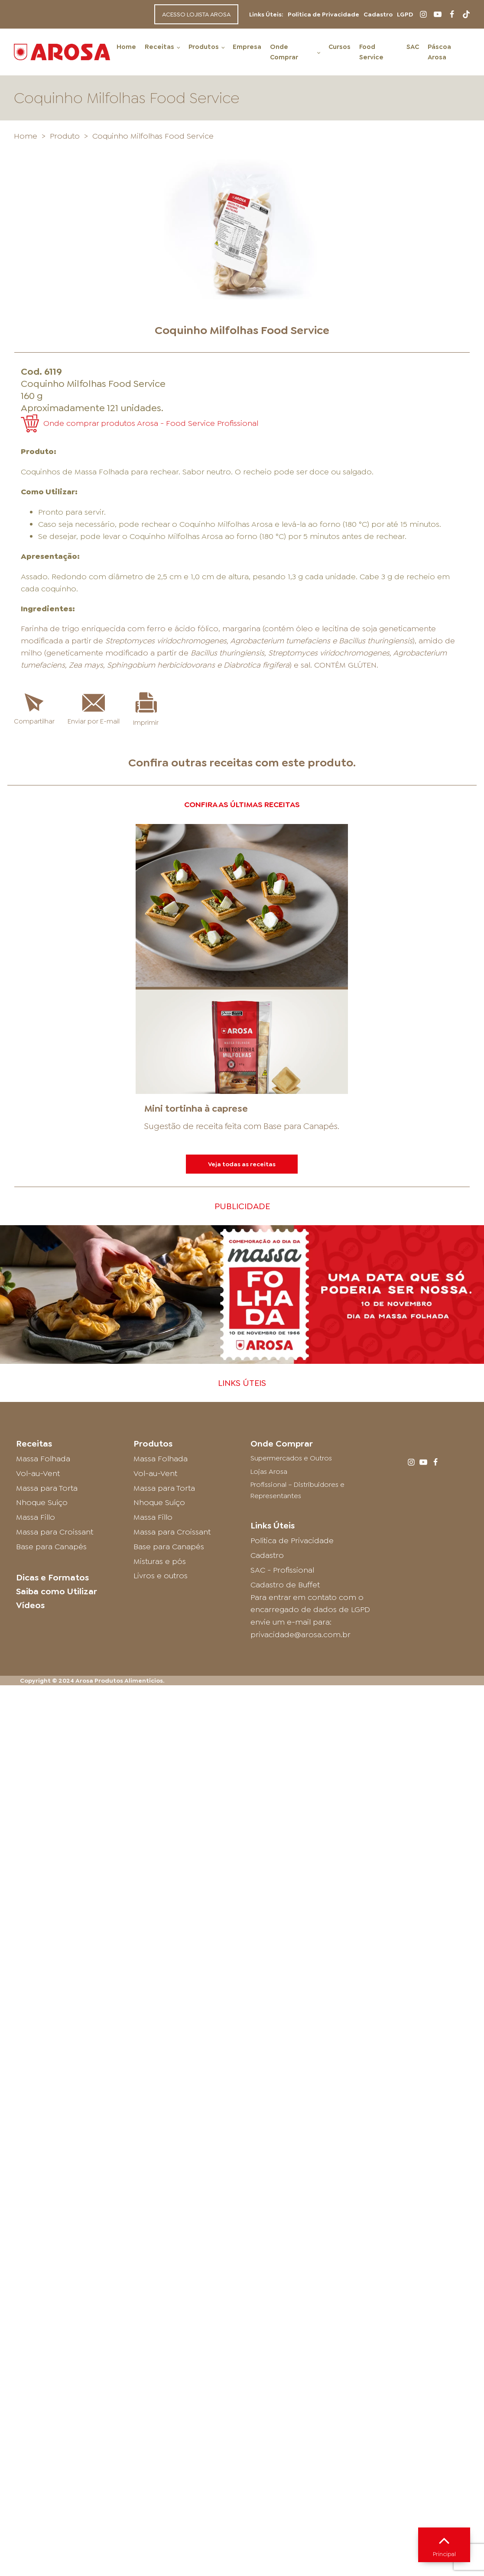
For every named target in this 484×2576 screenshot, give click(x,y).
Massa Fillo (35, 1517)
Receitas (159, 46)
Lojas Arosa (268, 1471)
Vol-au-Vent (38, 1473)
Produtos (203, 46)
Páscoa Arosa (439, 52)
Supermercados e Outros (291, 1458)
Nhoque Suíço (42, 1502)
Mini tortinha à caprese (196, 1108)
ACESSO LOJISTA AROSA (196, 14)
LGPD (405, 14)
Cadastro (378, 14)
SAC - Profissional (282, 1570)
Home (126, 46)
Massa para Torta (47, 1488)
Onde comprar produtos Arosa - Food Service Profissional (150, 423)
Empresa (247, 46)
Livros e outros (160, 1575)
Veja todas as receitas (242, 1164)
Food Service (371, 52)
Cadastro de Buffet (285, 1585)
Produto (65, 136)
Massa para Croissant (54, 1532)
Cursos (339, 46)
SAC (412, 46)
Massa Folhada (43, 1458)
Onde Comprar (284, 52)
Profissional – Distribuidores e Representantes (297, 1490)
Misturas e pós (159, 1561)
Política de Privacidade (323, 14)
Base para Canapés (300, 1126)
